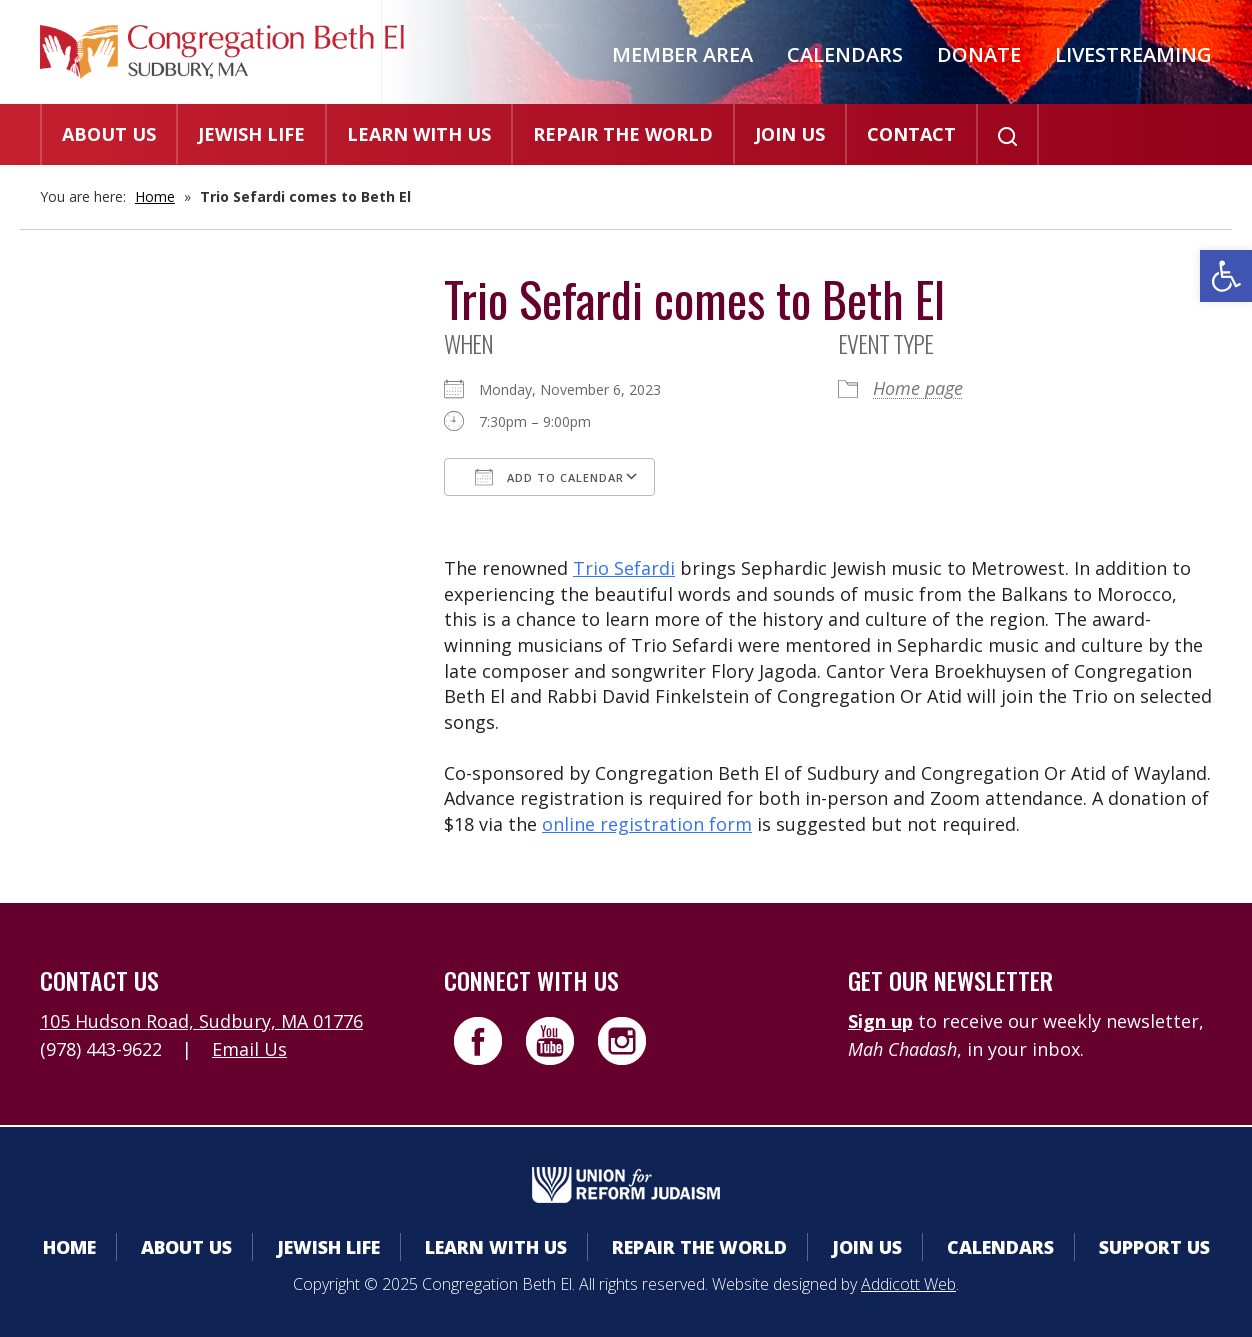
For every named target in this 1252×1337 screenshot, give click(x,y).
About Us (109, 134)
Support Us (1154, 1247)
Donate (979, 54)
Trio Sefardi (624, 568)
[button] (1226, 276)
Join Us (790, 134)
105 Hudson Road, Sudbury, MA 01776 (201, 1021)
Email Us (249, 1049)
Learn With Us (419, 134)
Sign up (880, 1021)
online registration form (647, 824)
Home (155, 196)
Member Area (682, 54)
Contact (911, 134)
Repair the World (623, 134)
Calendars (845, 54)
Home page (918, 388)
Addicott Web (908, 1284)
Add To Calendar (549, 477)
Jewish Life (251, 134)
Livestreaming (1133, 54)
